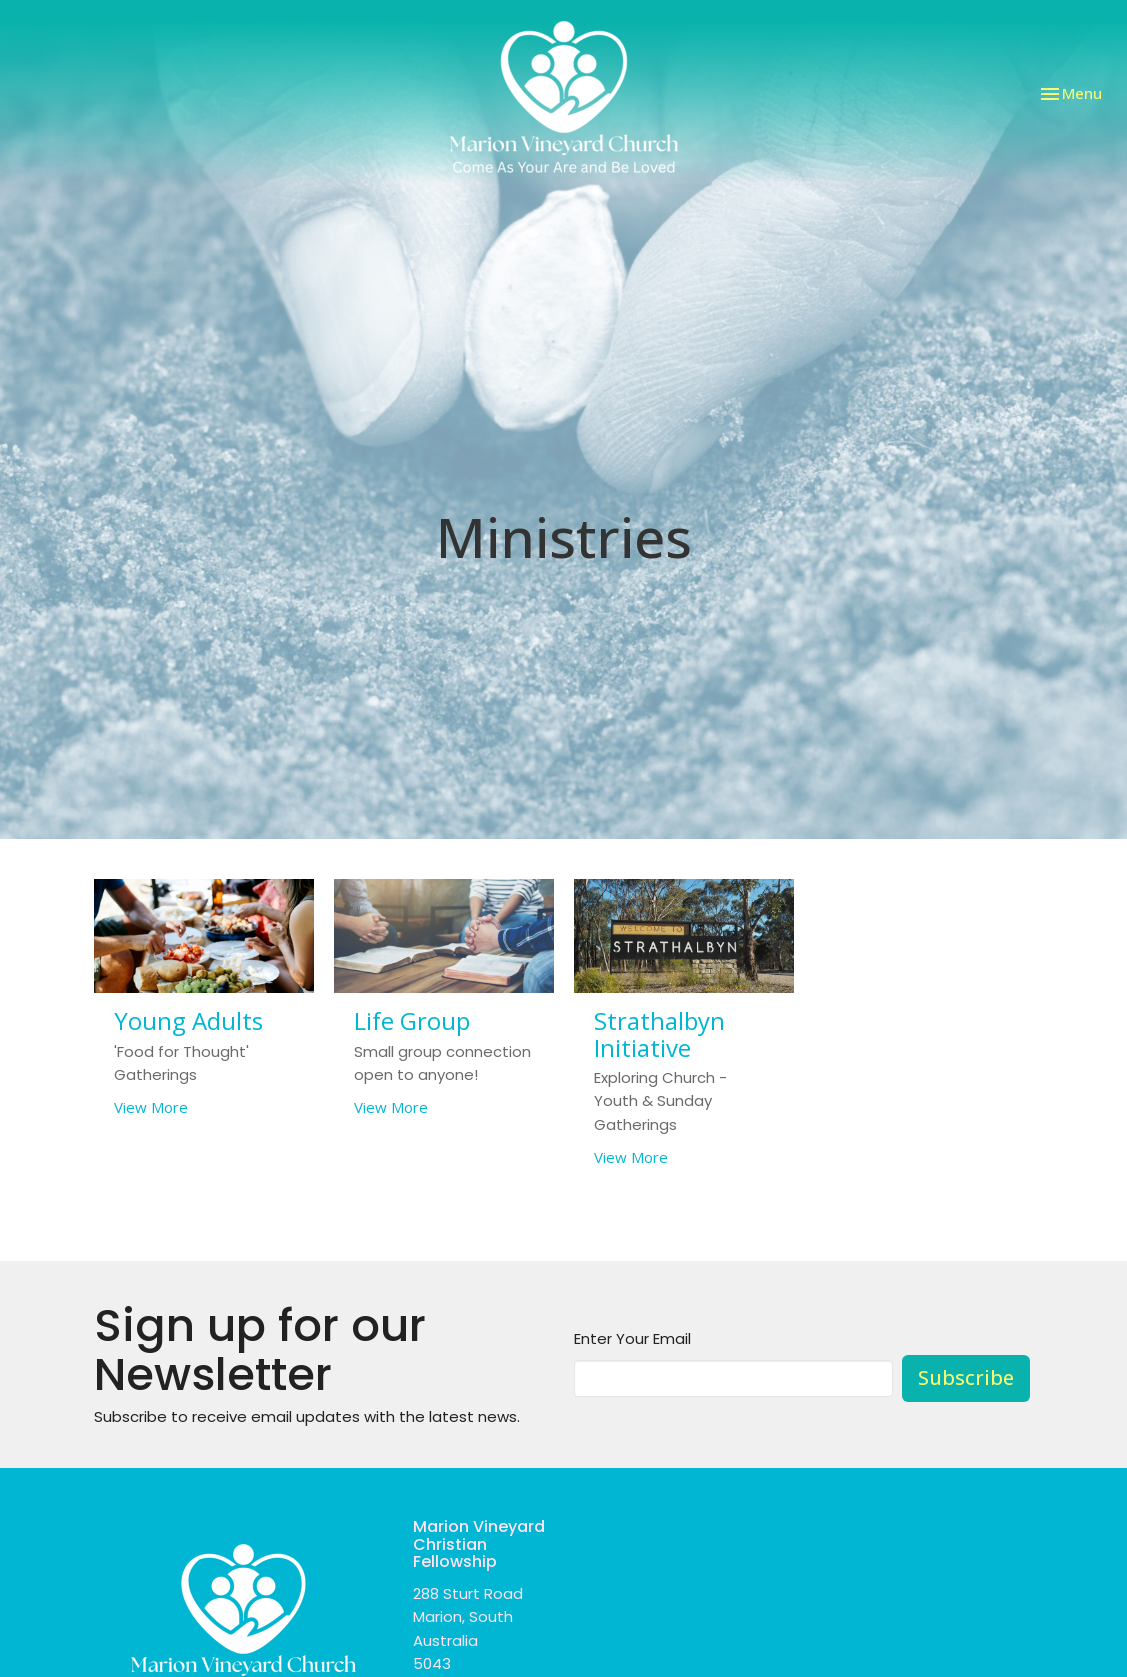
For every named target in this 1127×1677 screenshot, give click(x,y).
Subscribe (966, 1377)
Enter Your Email (632, 1338)
